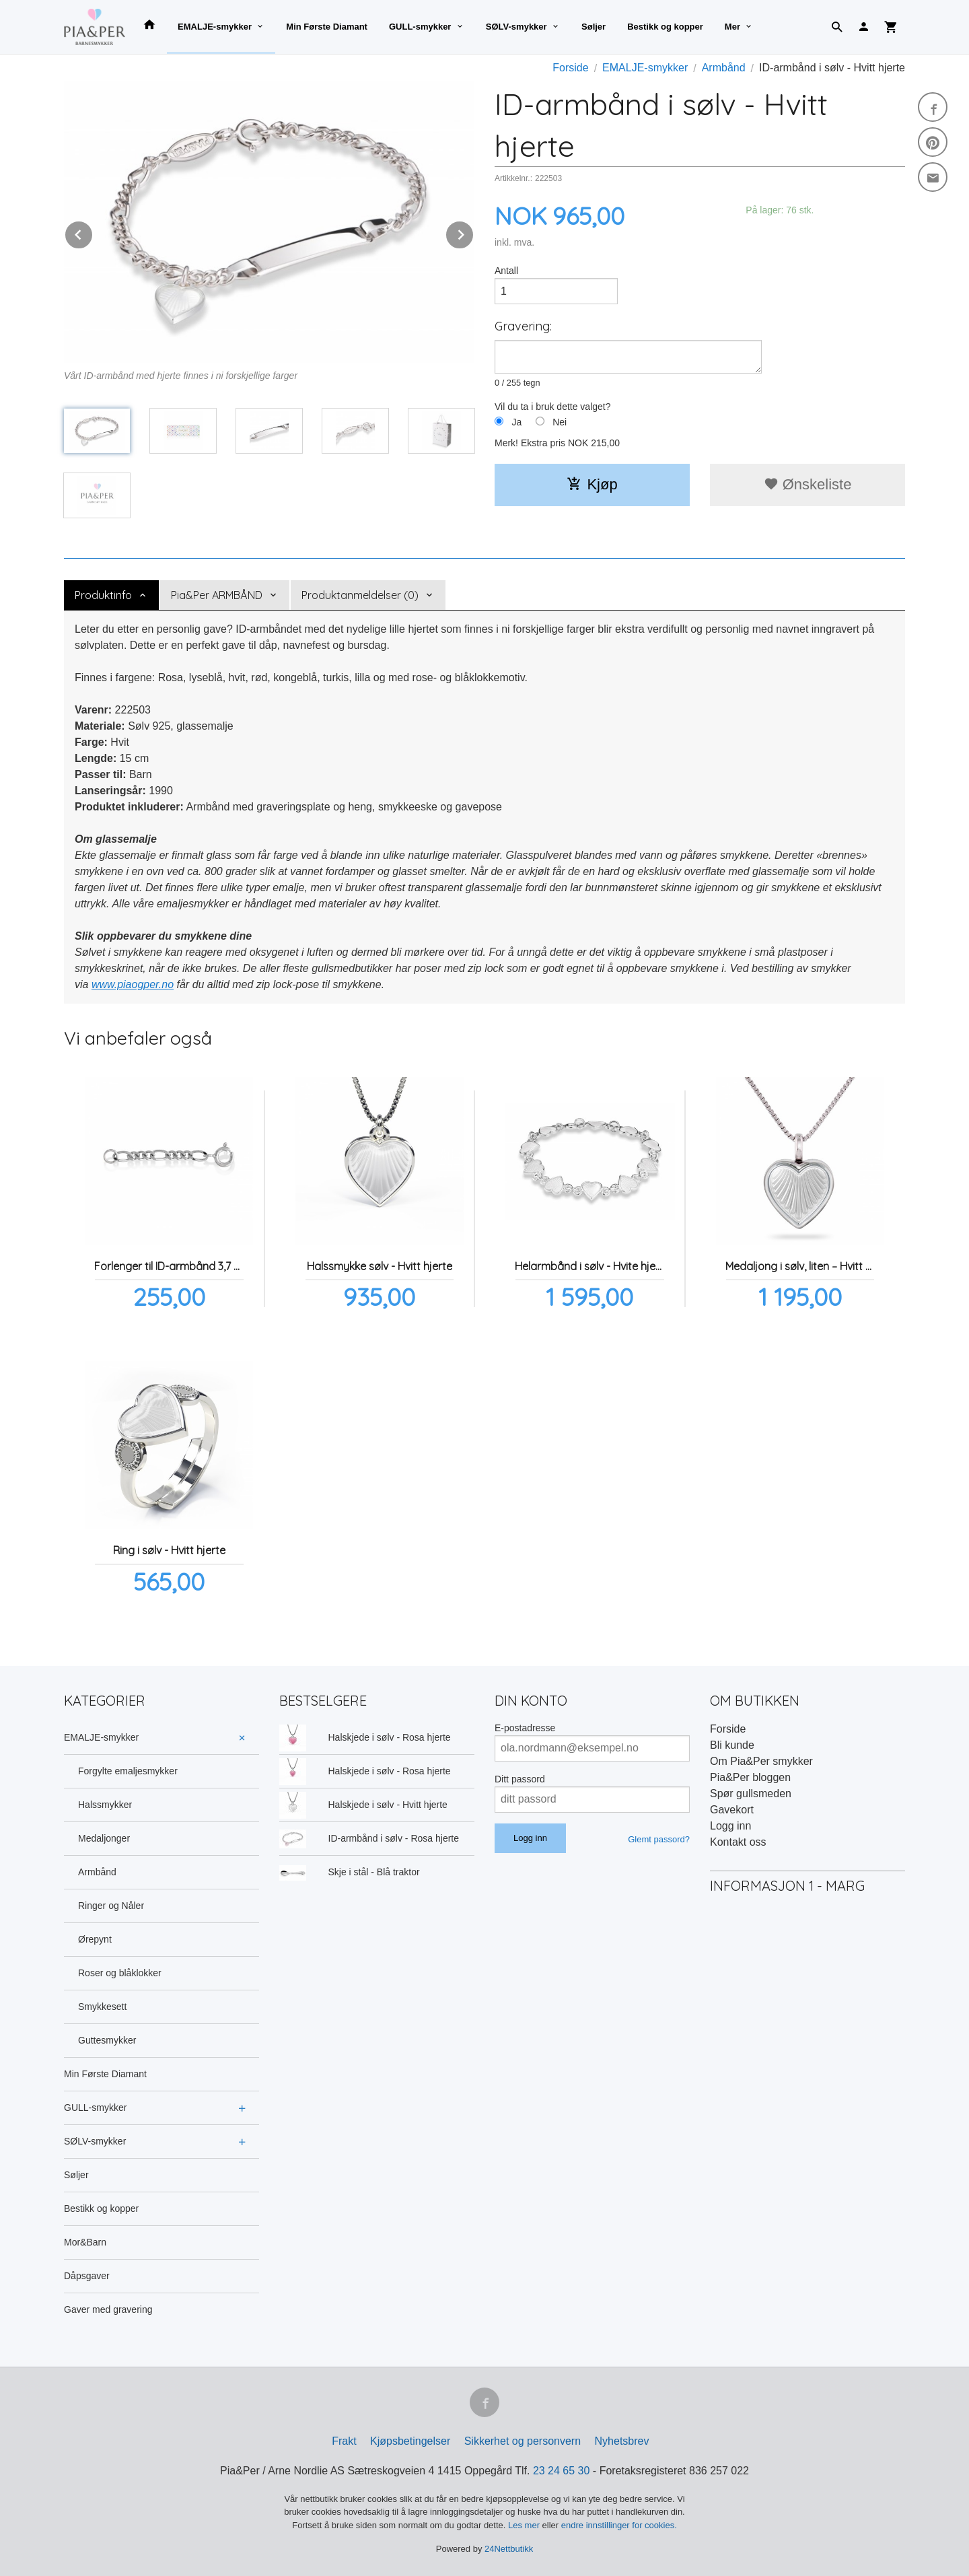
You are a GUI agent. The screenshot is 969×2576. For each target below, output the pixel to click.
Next (473, 232)
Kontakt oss (738, 1842)
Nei (559, 422)
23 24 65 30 (561, 2470)
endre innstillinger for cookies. (619, 2525)
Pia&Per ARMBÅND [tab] (216, 595)
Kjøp (592, 484)
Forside (570, 67)
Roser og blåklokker (120, 1973)
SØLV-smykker (516, 27)
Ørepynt (95, 1939)
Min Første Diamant (326, 27)
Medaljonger (104, 1838)
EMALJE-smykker (215, 27)
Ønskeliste (808, 484)
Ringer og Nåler (111, 1905)
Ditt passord (520, 1779)
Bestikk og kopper (665, 27)
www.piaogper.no (133, 984)
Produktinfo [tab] (103, 595)
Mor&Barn (85, 2242)
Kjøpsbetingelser (410, 2441)
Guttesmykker (107, 2040)
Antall (506, 270)
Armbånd (97, 1872)
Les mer (525, 2525)
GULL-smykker (420, 27)
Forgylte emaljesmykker (128, 1771)
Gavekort (732, 1809)
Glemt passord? (659, 1839)
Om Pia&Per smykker (761, 1761)
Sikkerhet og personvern (522, 2441)
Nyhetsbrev (622, 2441)
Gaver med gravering (108, 2309)
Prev (93, 232)
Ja (516, 422)
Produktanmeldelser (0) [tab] (360, 595)
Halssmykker (105, 1804)
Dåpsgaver (87, 2275)
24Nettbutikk (509, 2549)
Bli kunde (732, 1745)
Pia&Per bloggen (750, 1777)
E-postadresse (525, 1727)
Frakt (344, 2441)
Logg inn (730, 1826)
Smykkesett (102, 2006)
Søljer (593, 27)
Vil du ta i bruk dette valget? (553, 406)
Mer (732, 27)
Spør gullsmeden (750, 1793)
